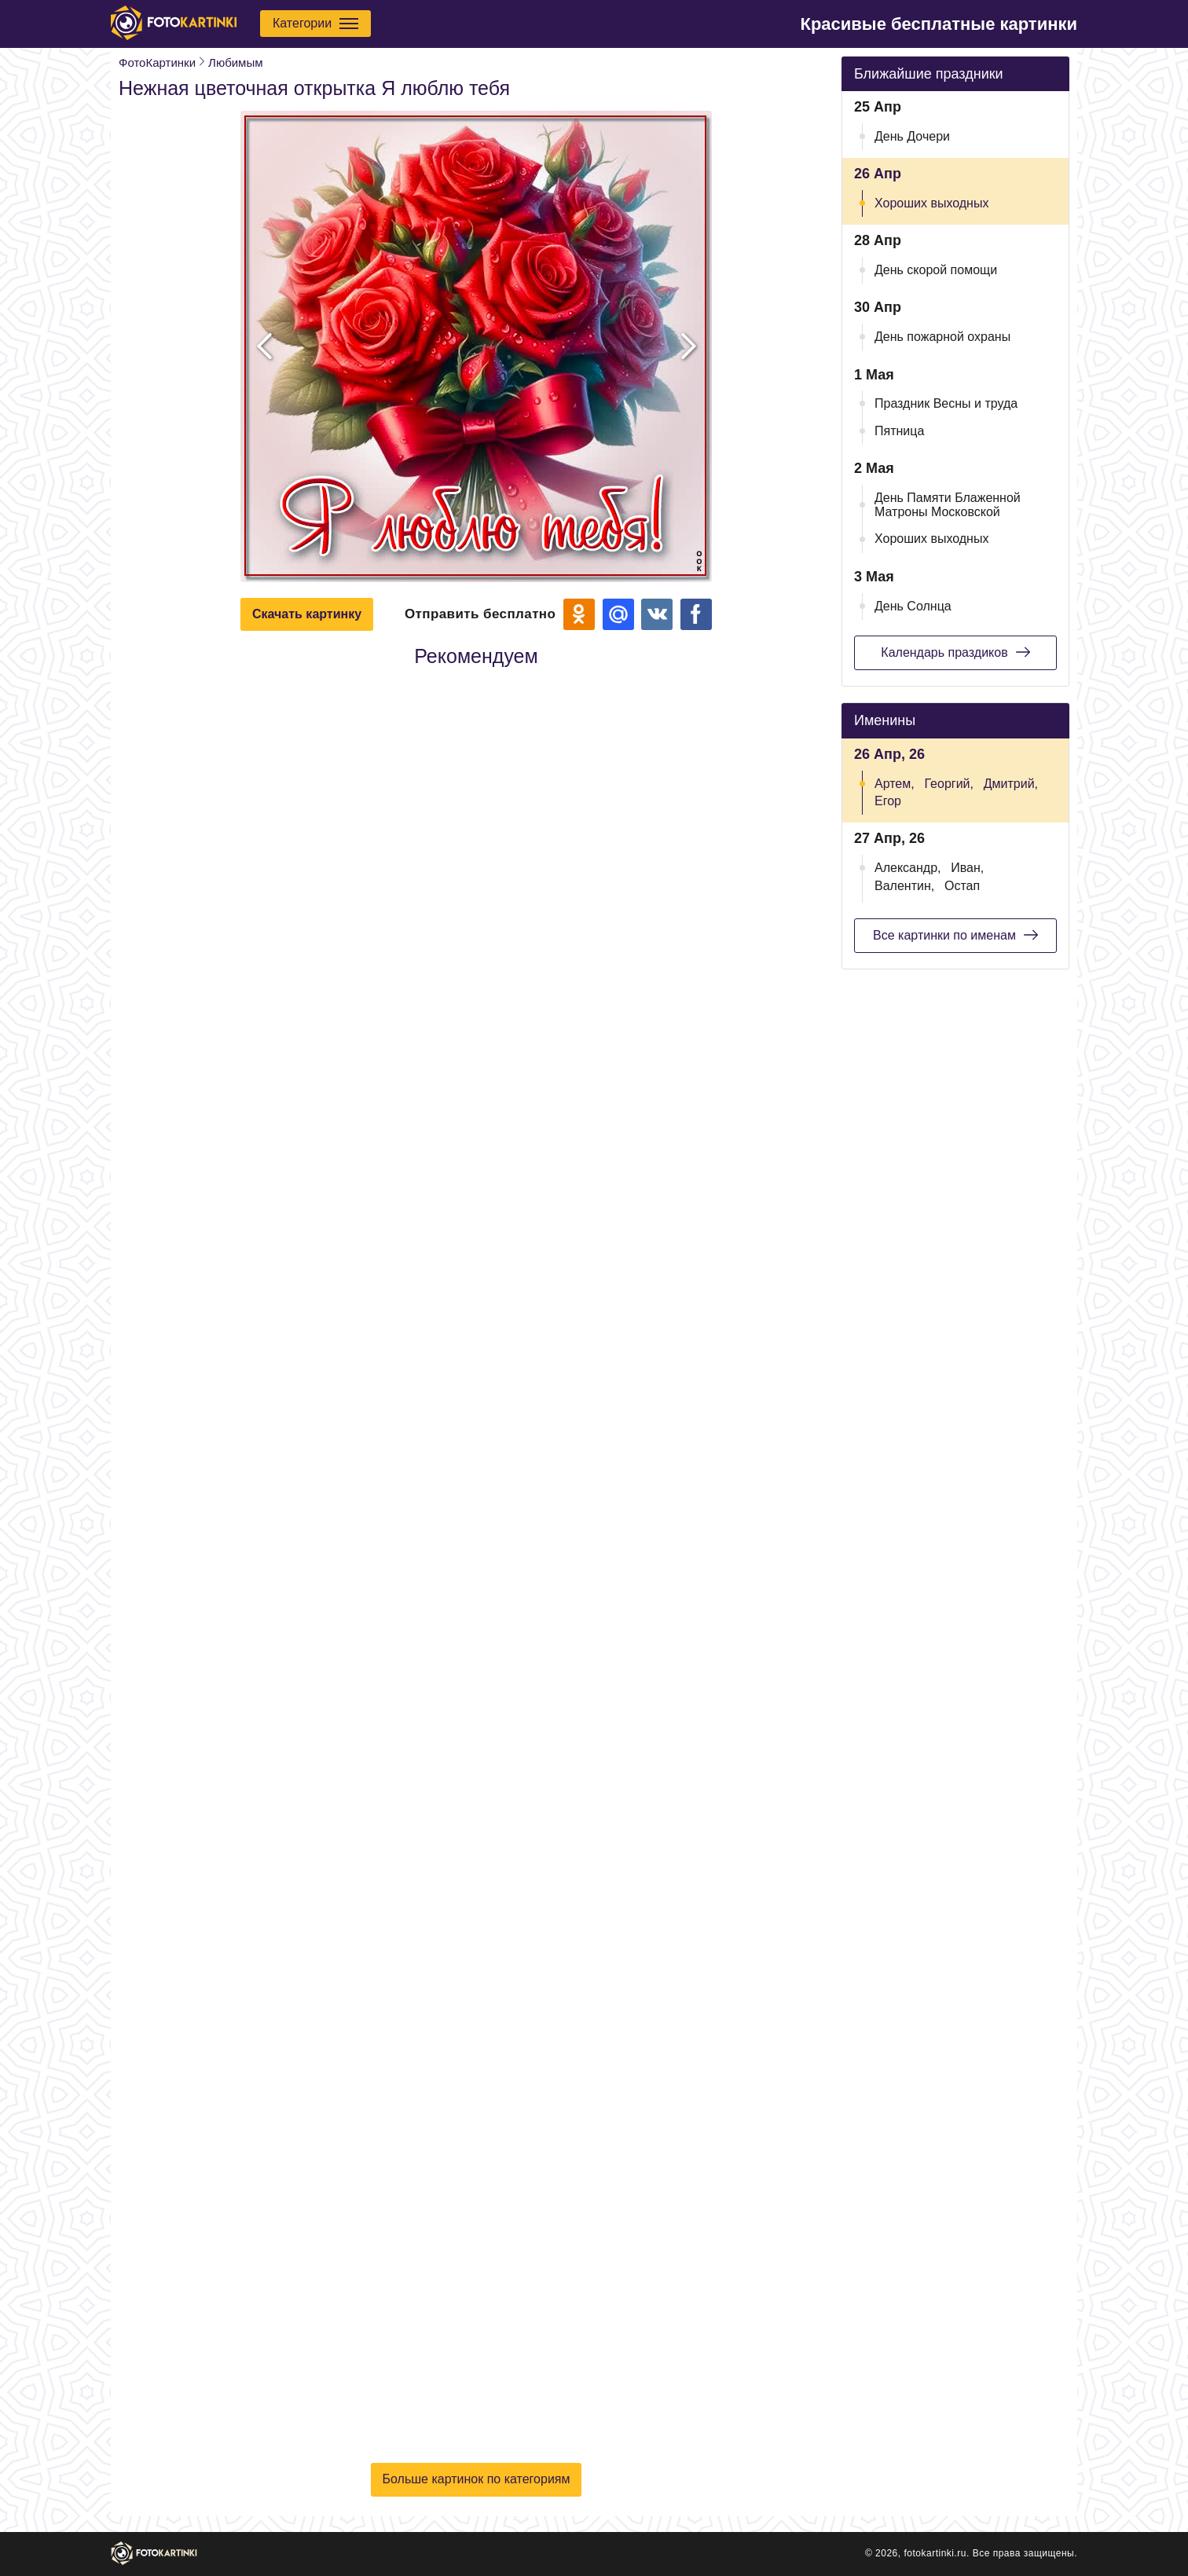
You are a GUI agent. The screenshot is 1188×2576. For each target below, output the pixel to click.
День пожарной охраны (942, 336)
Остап (962, 885)
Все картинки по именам (955, 935)
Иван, (967, 867)
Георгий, (949, 783)
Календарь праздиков (955, 652)
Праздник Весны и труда (946, 403)
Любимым (235, 62)
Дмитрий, (1011, 783)
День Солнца (913, 606)
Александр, (907, 867)
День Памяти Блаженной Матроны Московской (947, 504)
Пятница (899, 431)
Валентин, (904, 885)
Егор (887, 801)
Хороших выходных (931, 203)
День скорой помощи (935, 270)
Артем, (894, 783)
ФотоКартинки (157, 62)
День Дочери (912, 136)
